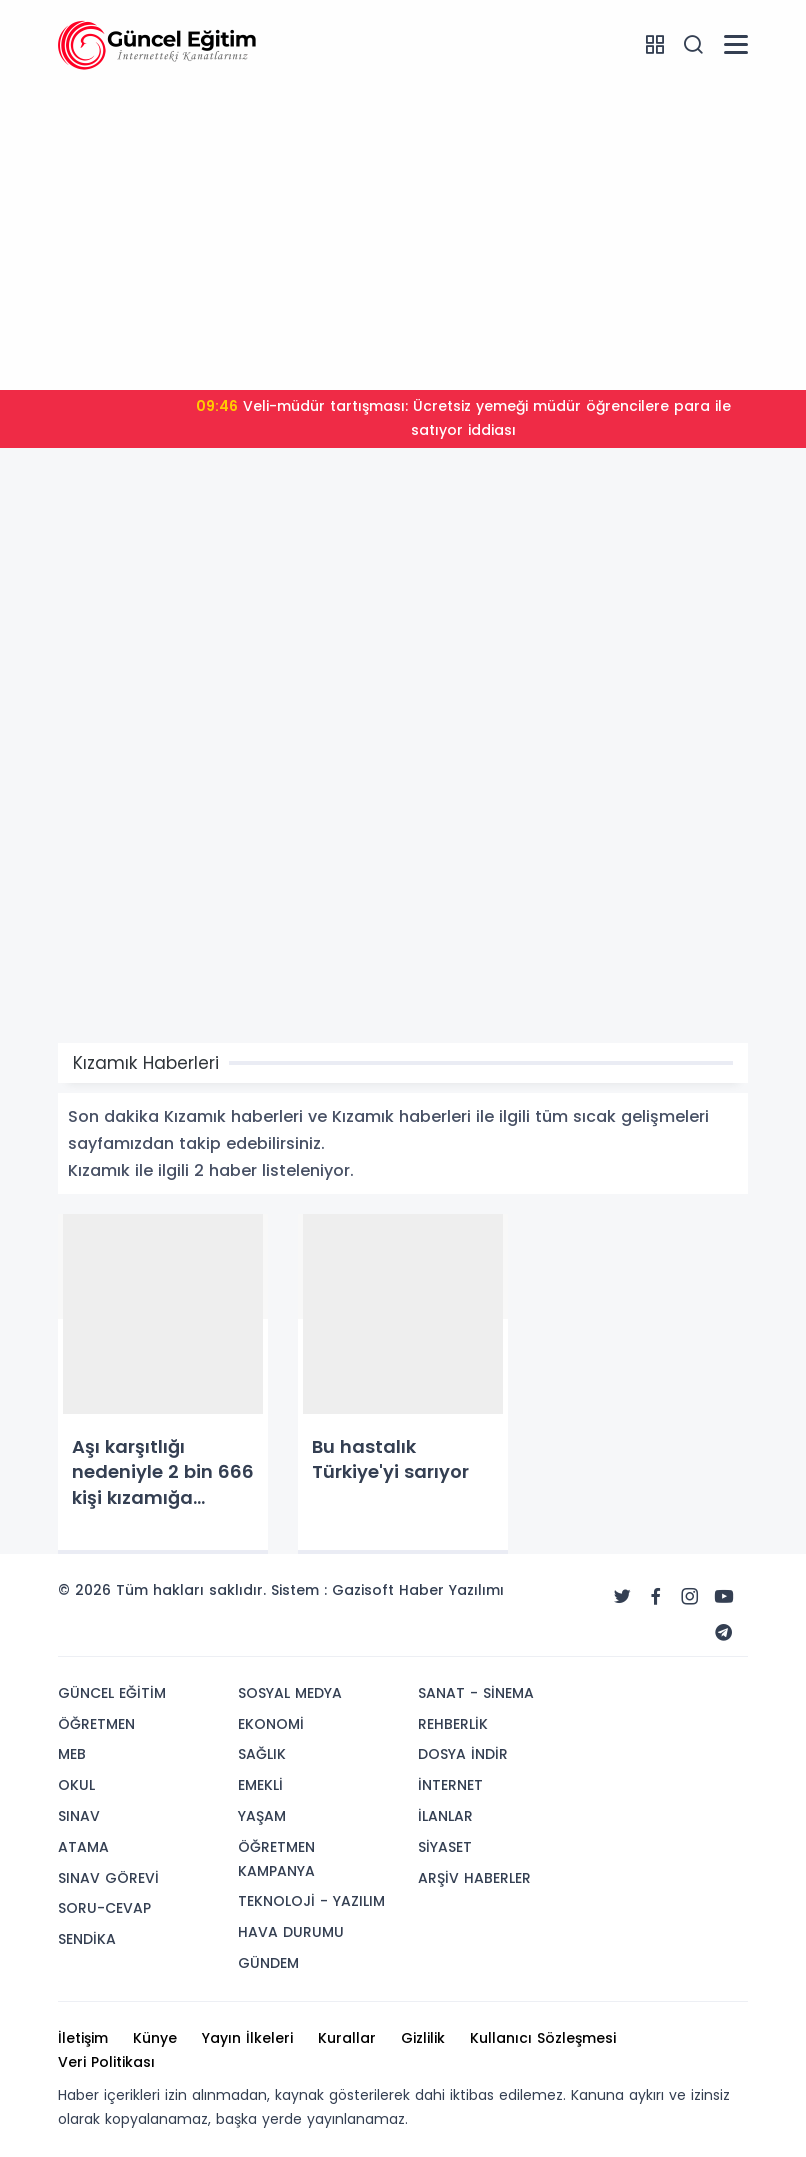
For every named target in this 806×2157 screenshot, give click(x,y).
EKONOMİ (271, 1724)
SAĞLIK (262, 1754)
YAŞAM (262, 1816)
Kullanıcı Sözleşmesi (543, 2038)
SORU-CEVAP (104, 1908)
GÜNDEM (268, 1963)
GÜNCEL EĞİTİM (112, 1693)
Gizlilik (423, 2038)
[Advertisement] (403, 235)
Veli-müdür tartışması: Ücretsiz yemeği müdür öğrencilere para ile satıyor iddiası (463, 418)
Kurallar (347, 2038)
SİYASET (445, 1847)
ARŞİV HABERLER (474, 1878)
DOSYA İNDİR (463, 1754)
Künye (155, 2038)
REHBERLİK (453, 1724)
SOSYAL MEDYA (290, 1693)
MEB (72, 1754)
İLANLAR (445, 1816)
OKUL (76, 1785)
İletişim (83, 2038)
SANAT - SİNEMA (476, 1693)
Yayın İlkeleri (247, 2038)
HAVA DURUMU (291, 1932)
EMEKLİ (260, 1785)
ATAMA (83, 1847)
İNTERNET (450, 1785)
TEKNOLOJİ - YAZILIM (311, 1901)
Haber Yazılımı (451, 1590)
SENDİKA (87, 1939)
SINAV (79, 1816)
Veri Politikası (106, 2062)
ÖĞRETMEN (96, 1724)
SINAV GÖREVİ (108, 1878)
